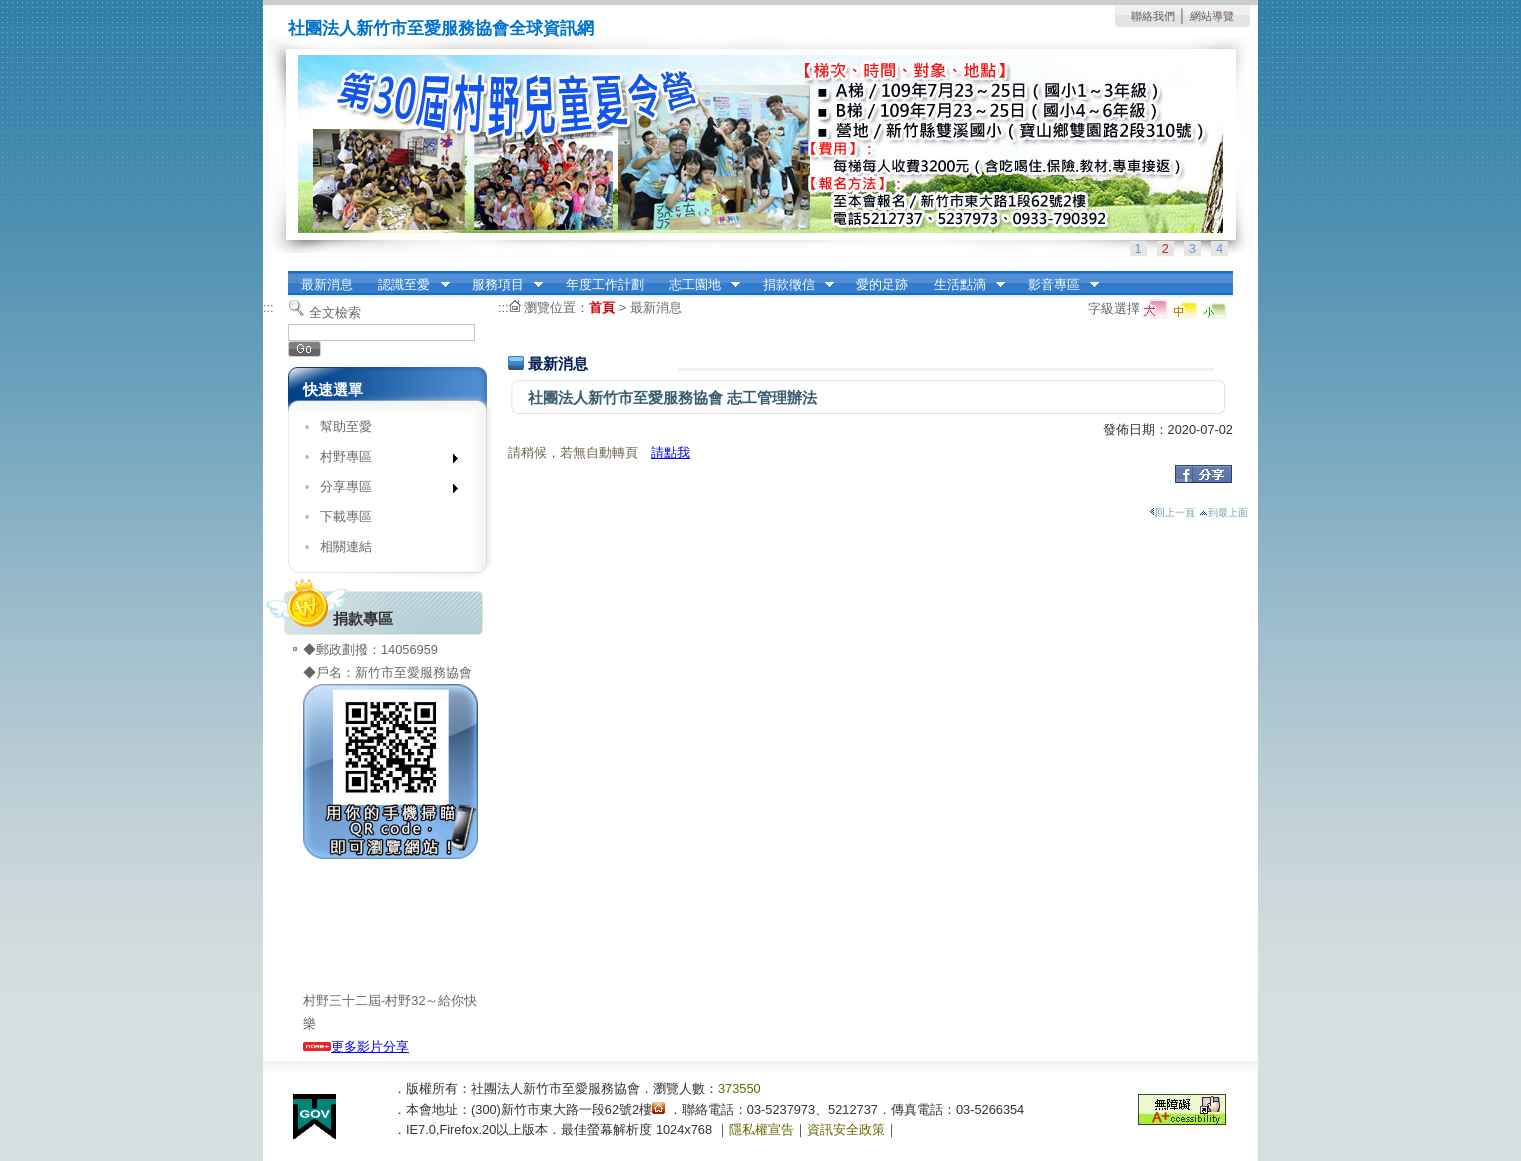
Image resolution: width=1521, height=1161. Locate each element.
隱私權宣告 (761, 1129)
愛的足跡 (882, 284)
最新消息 (327, 284)
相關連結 (346, 546)
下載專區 (346, 516)
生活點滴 (963, 285)
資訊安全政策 (846, 1129)
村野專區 (382, 460)
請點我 (670, 452)
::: (293, 277)
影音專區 (1057, 285)
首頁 (602, 307)
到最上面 (1223, 512)
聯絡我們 (1153, 16)
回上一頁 (1172, 512)
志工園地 (698, 285)
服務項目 (501, 285)
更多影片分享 (356, 1046)
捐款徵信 (792, 285)
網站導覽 (1212, 16)
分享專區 (382, 490)
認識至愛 (408, 285)
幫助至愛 (346, 426)
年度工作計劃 (605, 284)
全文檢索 (335, 312)
